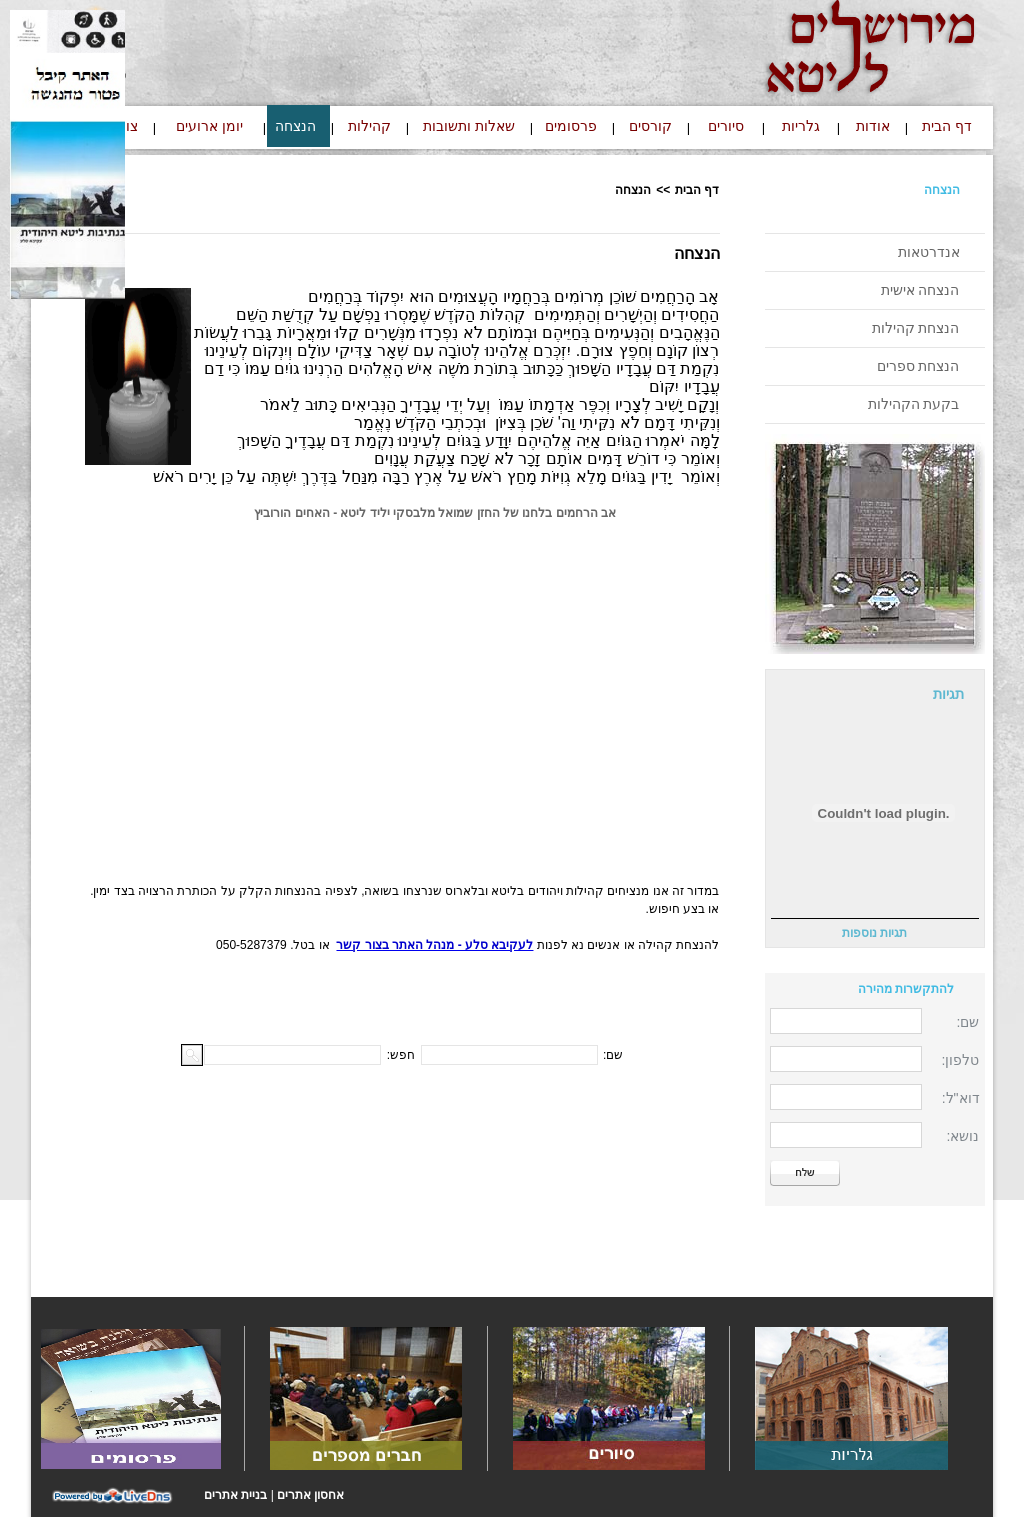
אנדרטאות (929, 252)
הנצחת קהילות (916, 328)
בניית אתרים (235, 1495)
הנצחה (942, 190)
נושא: (963, 1136)
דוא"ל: (961, 1098)
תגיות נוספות (874, 933)
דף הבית (697, 190)
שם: (968, 1022)
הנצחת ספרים (918, 366)
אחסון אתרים (310, 1495)
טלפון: (961, 1060)
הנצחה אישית (920, 290)
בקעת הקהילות (914, 404)
